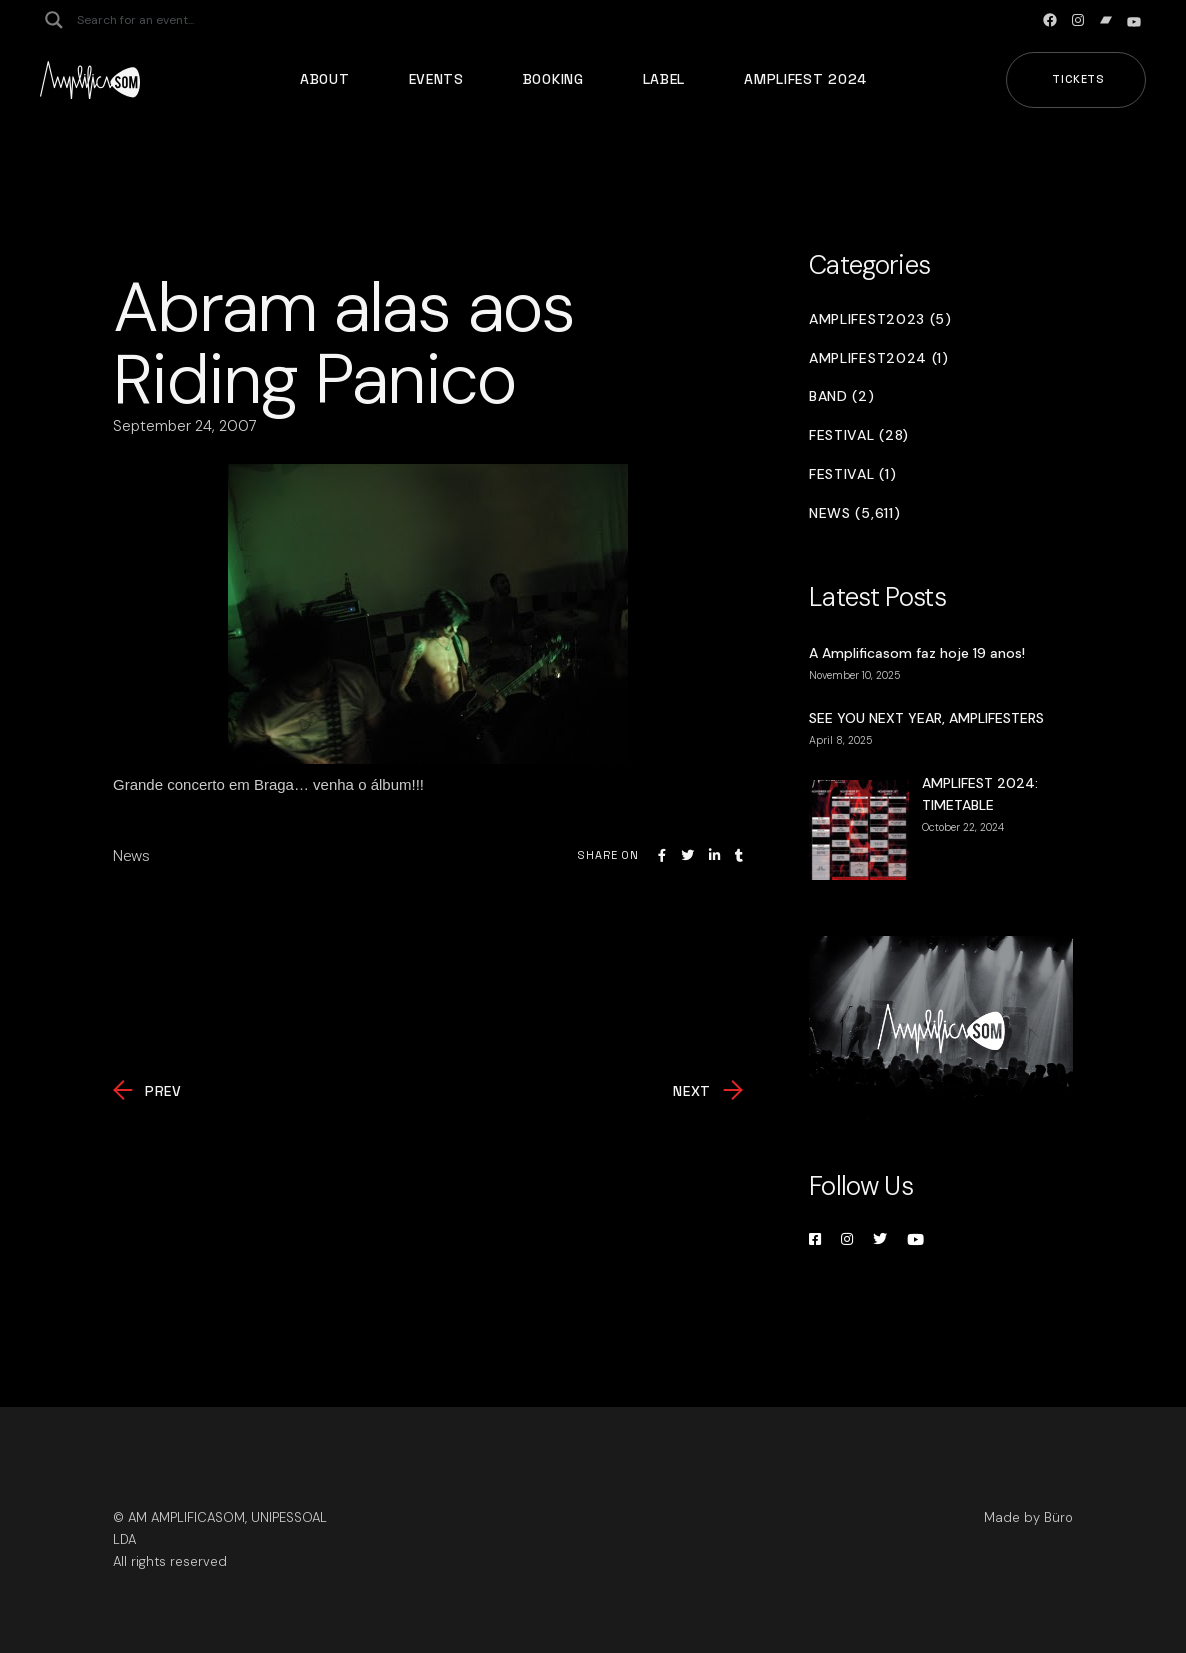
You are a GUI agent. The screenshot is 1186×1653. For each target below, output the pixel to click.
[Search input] (156, 20)
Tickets (1078, 79)
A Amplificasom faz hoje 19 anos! (917, 653)
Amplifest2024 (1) (879, 358)
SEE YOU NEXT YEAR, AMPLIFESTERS (926, 718)
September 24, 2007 (185, 426)
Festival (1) (852, 474)
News (131, 856)
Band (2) (842, 396)
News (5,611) (854, 513)
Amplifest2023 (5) (880, 319)
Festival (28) (859, 435)
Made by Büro (1028, 1517)
